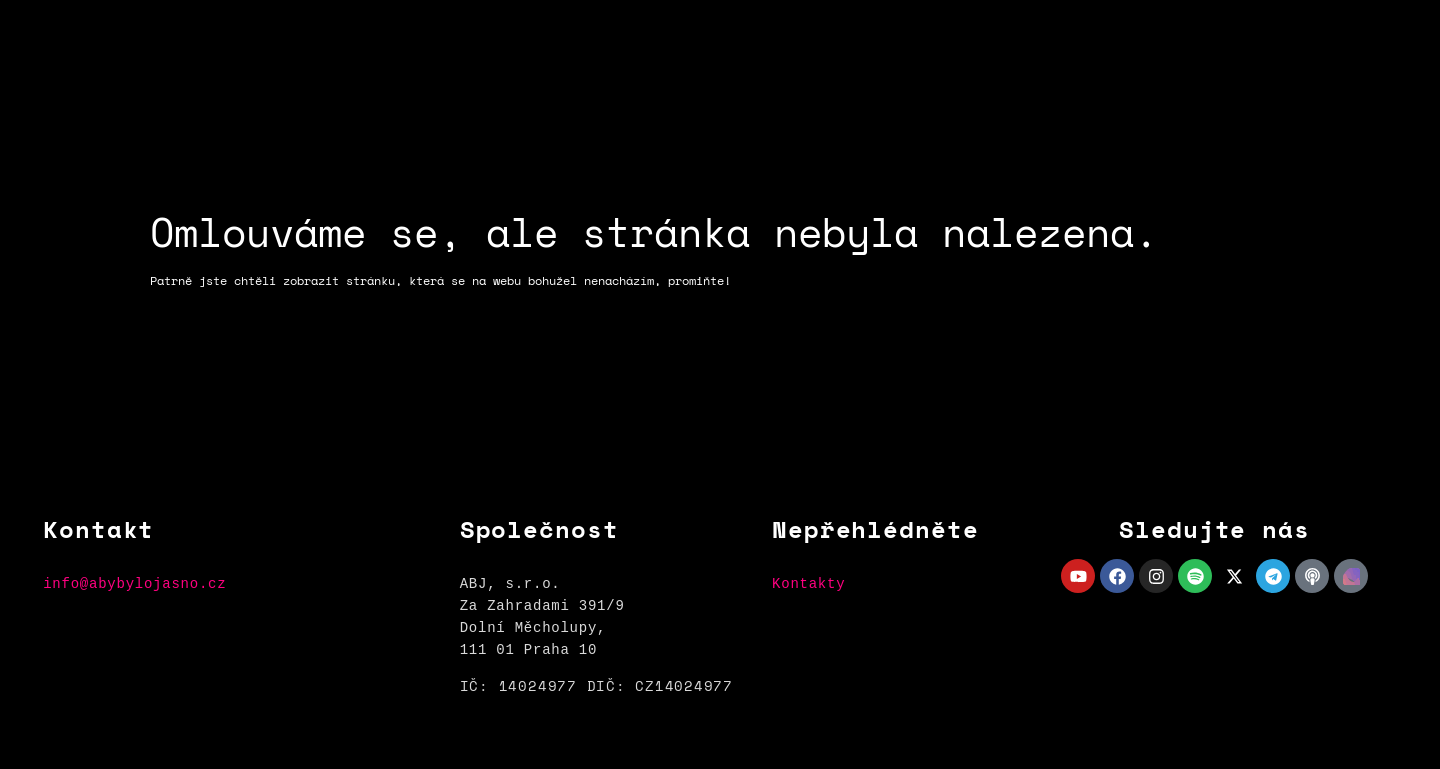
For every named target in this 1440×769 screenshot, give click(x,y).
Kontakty (808, 583)
